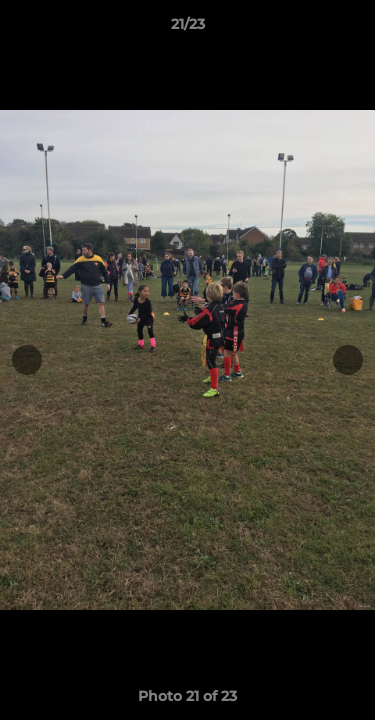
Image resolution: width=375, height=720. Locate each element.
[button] (351, 29)
